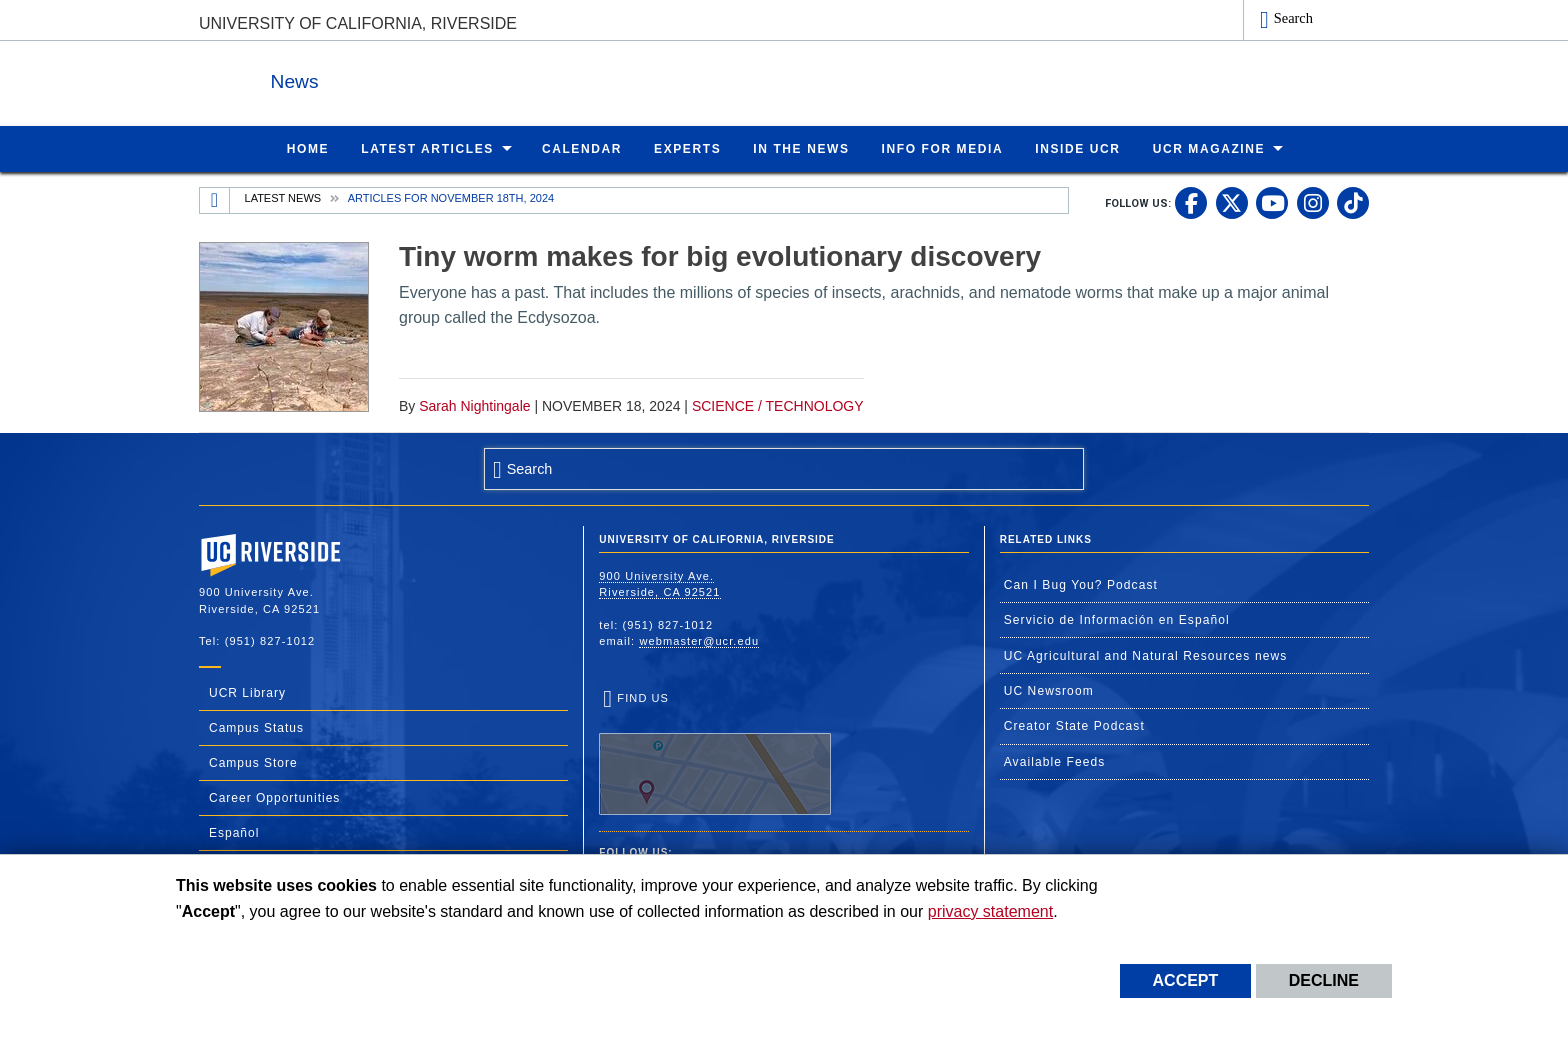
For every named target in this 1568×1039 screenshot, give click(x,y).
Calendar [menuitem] (582, 148)
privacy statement (990, 911)
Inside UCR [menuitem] (1077, 148)
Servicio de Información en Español (1117, 619)
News (418, 78)
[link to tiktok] (1353, 202)
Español (234, 832)
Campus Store (253, 762)
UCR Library (247, 692)
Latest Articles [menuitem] (427, 148)
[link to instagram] (1313, 202)
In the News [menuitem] (801, 148)
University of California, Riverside (358, 23)
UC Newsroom (1049, 690)
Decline (1324, 980)
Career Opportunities (274, 797)
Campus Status (256, 727)
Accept (1186, 980)
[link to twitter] (1232, 202)
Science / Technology (778, 405)
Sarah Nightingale (474, 405)
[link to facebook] (1191, 202)
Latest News (283, 197)
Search (1293, 18)
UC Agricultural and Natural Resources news (1146, 655)
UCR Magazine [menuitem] (1209, 148)
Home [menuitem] (308, 148)
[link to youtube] (1272, 202)
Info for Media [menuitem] (943, 148)
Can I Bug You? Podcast (1081, 584)
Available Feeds (1055, 761)
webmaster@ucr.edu (699, 640)
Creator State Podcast (1074, 725)
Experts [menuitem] (687, 148)
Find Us (715, 753)
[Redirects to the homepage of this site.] (215, 200)
